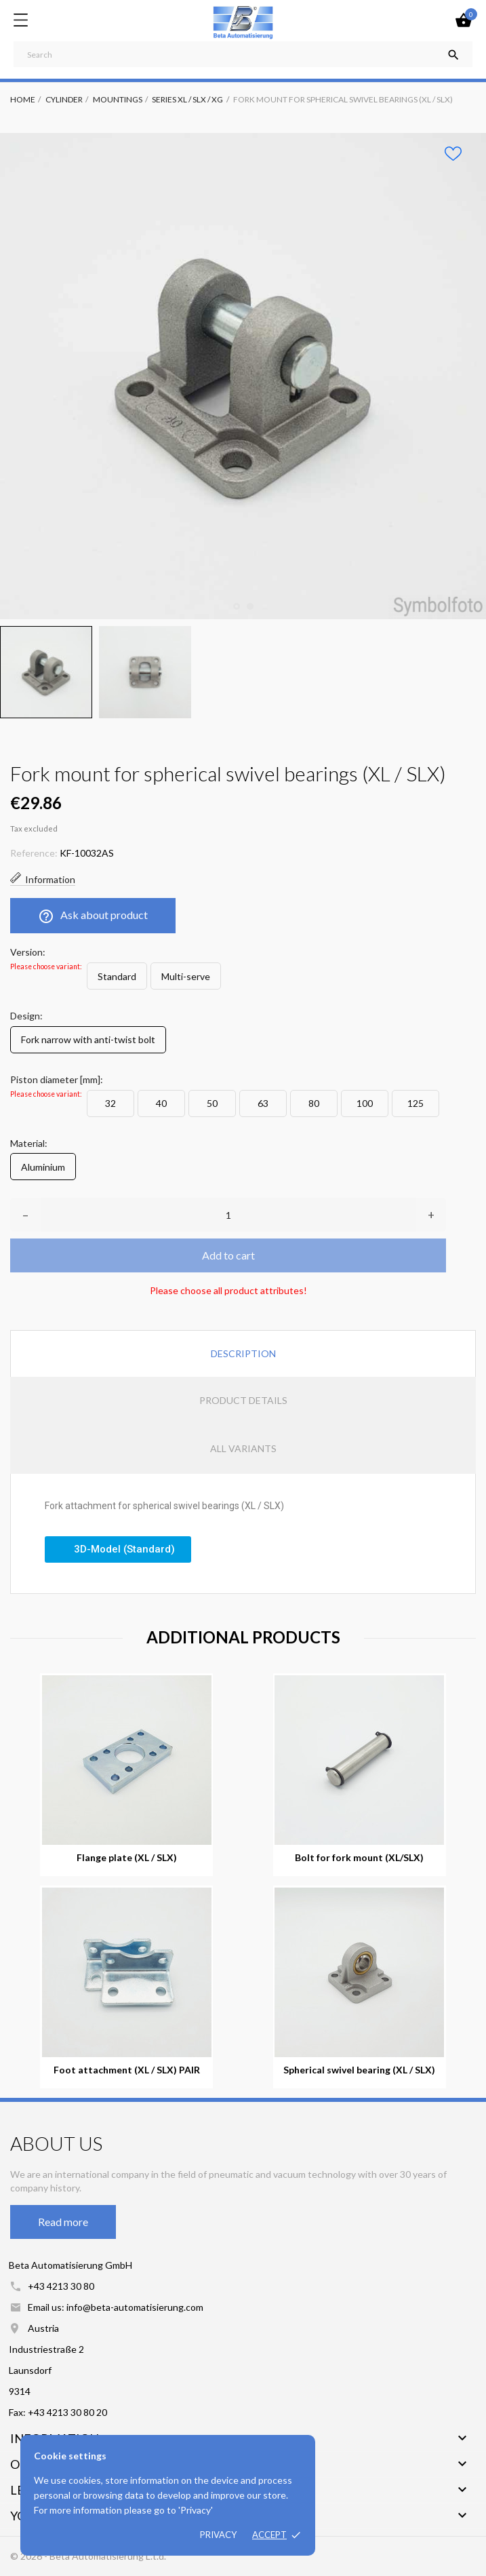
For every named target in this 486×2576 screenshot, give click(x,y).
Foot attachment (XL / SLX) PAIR (127, 2070)
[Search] (243, 54)
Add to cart (228, 1255)
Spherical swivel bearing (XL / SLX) (359, 2070)
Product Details (243, 1400)
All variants (243, 1448)
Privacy (218, 2534)
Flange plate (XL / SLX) (127, 1857)
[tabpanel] (243, 376)
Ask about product (93, 916)
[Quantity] (228, 1215)
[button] (118, 1549)
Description (243, 1353)
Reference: (34, 853)
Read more (63, 2221)
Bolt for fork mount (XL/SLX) (359, 1857)
